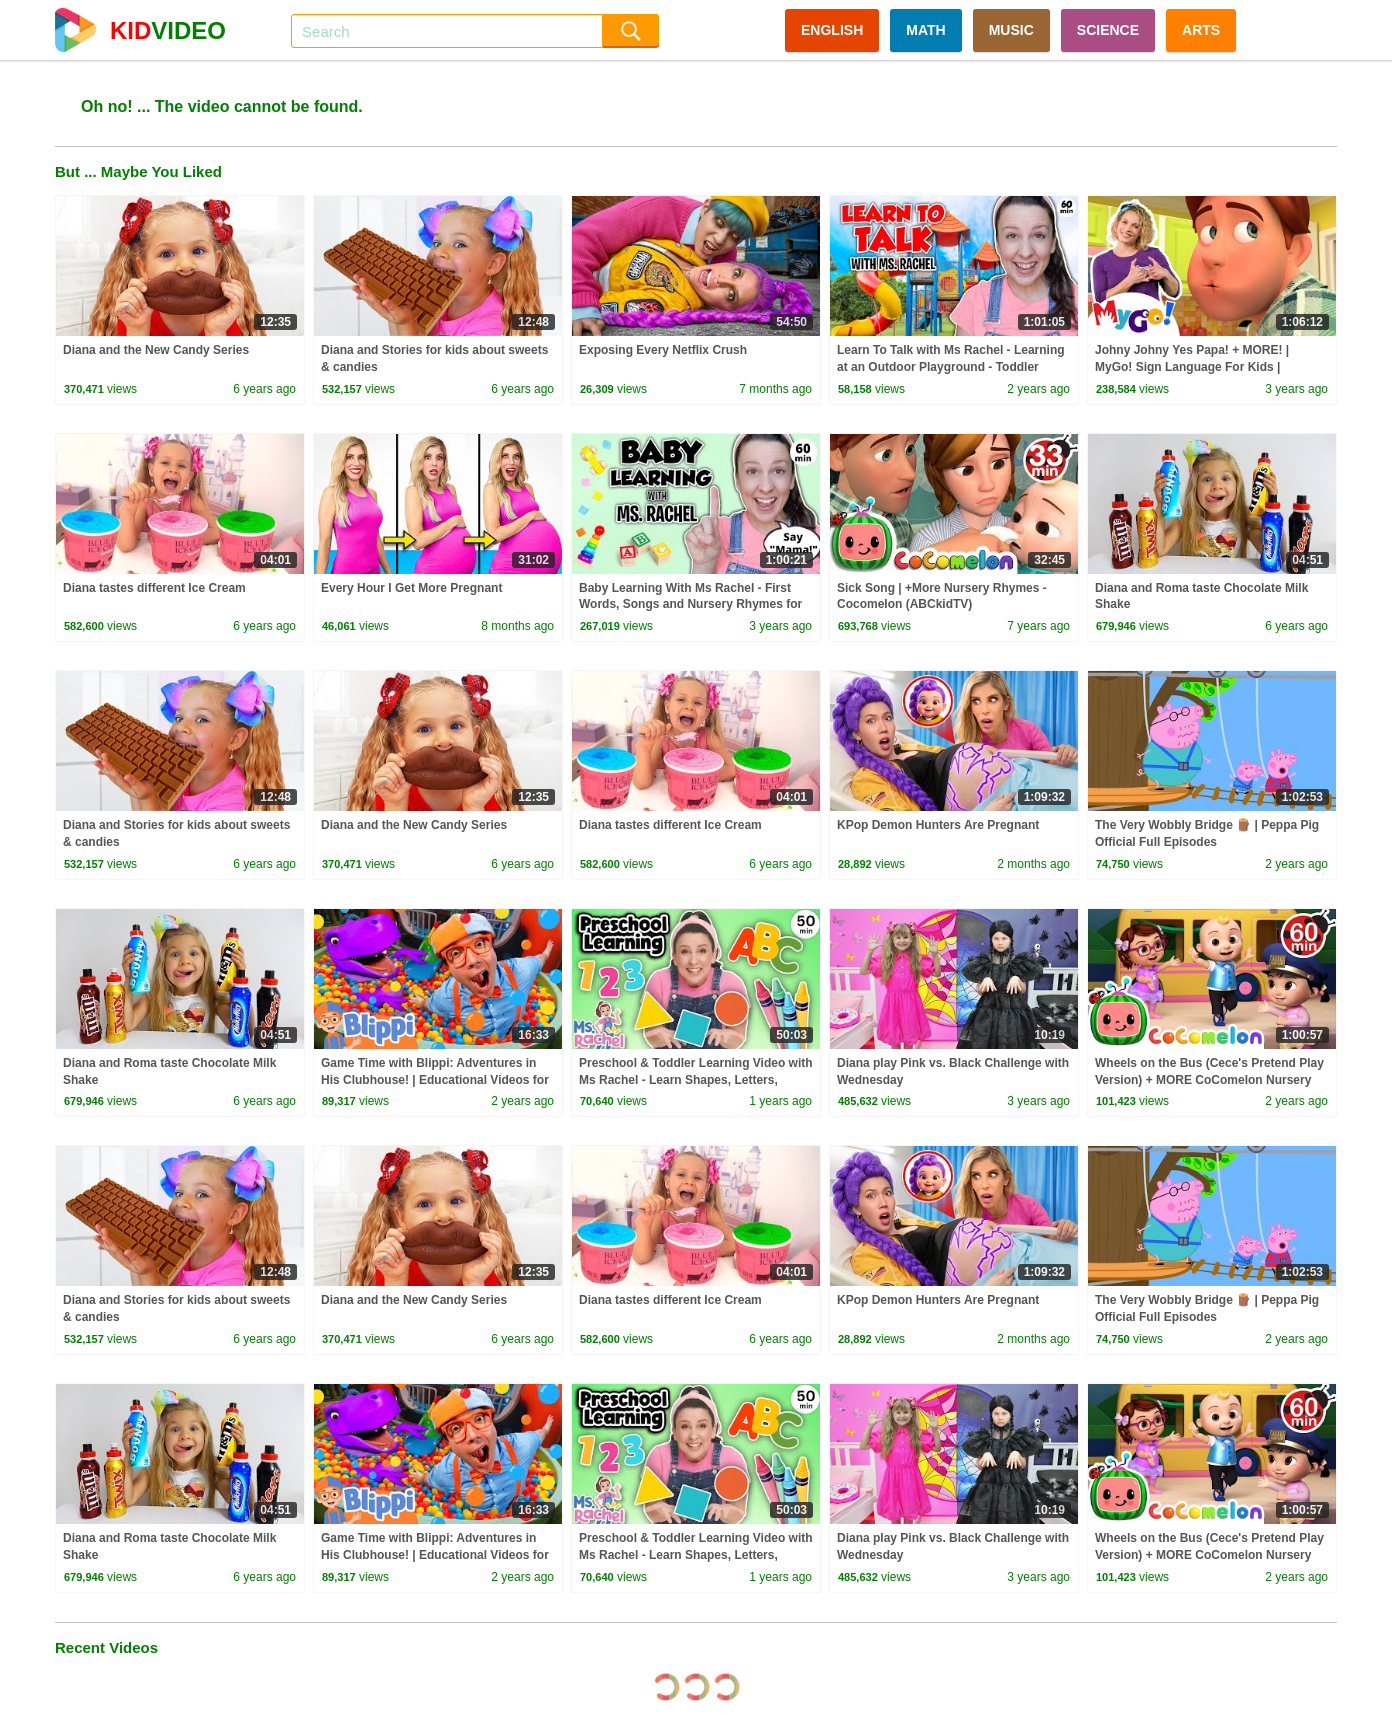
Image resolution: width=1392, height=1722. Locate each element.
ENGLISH (832, 30)
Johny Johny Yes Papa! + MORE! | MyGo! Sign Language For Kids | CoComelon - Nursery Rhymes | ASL (1198, 367)
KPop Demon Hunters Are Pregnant (938, 825)
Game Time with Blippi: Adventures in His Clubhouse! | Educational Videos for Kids (435, 1080)
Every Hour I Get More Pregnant (411, 588)
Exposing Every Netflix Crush (663, 350)
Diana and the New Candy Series (156, 350)
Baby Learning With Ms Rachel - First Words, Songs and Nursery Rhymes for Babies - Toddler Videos (690, 605)
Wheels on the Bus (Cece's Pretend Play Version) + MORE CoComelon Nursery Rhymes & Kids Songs (1209, 1080)
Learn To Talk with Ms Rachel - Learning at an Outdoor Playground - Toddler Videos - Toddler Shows (951, 367)
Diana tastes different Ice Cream (154, 588)
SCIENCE (1108, 30)
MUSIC (1011, 30)
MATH (925, 30)
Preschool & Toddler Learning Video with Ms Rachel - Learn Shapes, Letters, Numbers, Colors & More (696, 1080)
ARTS (1201, 30)
